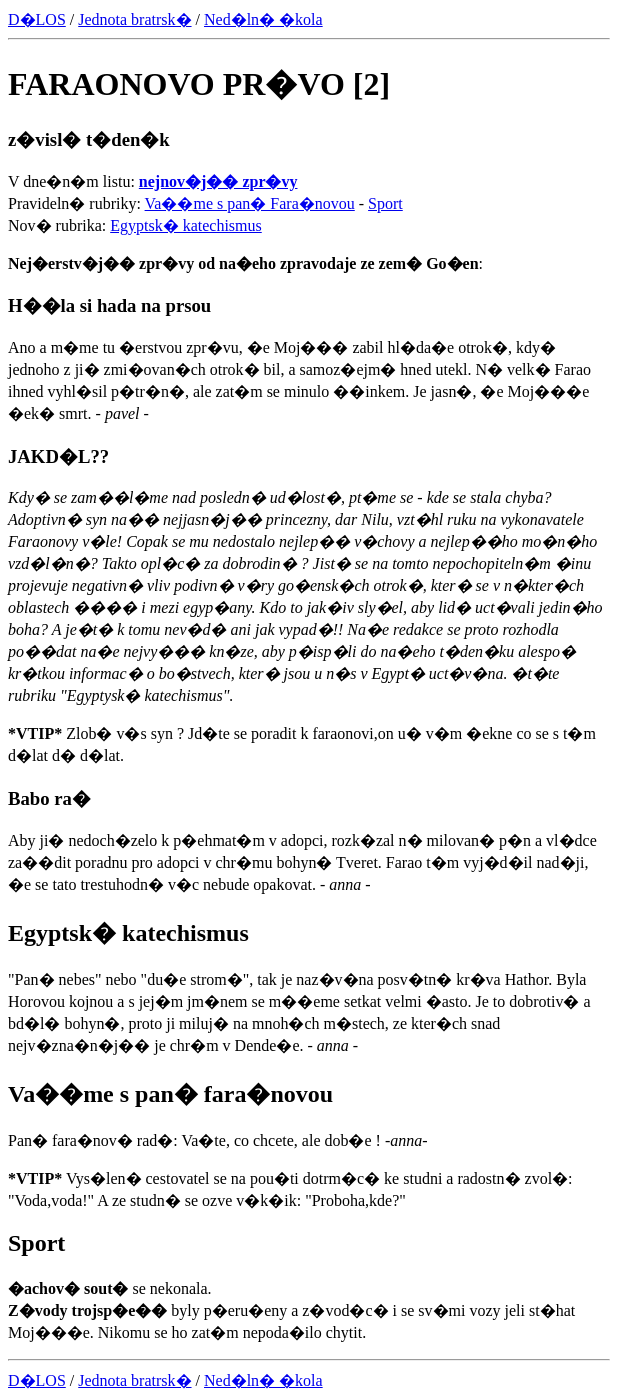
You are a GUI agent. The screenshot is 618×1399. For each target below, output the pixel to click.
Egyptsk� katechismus (186, 225)
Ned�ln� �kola (263, 19)
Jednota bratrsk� (134, 19)
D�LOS (37, 19)
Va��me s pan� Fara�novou (250, 203)
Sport (385, 203)
